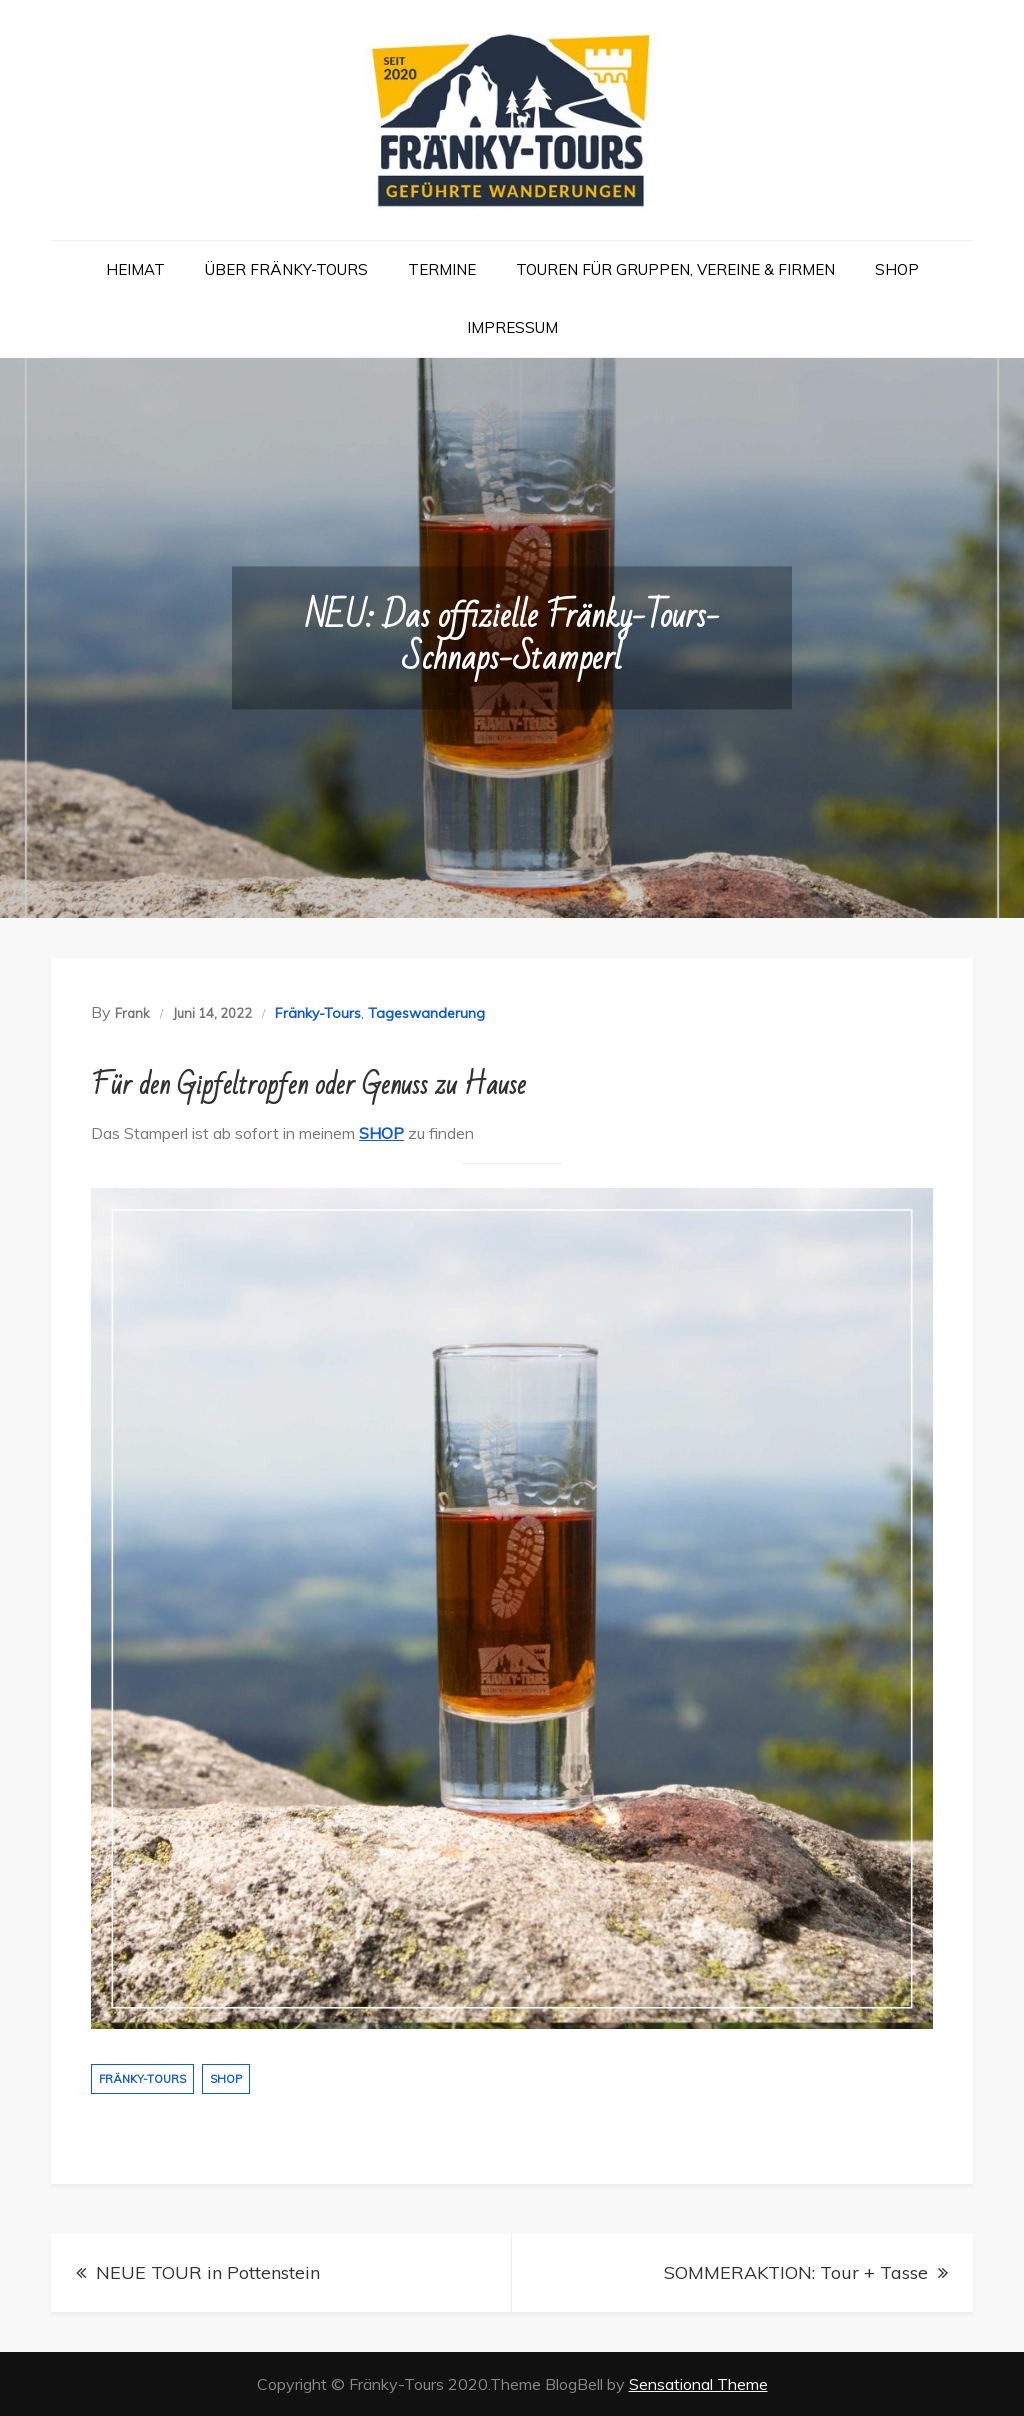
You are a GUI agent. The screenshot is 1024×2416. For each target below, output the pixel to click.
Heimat (135, 269)
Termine (442, 269)
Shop (897, 269)
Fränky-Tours (318, 1013)
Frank (132, 1013)
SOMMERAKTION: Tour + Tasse (796, 2272)
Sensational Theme (698, 2384)
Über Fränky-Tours (286, 269)
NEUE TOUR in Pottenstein (208, 2272)
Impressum (512, 327)
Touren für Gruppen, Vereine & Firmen (675, 269)
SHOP (381, 1133)
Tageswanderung (426, 1013)
